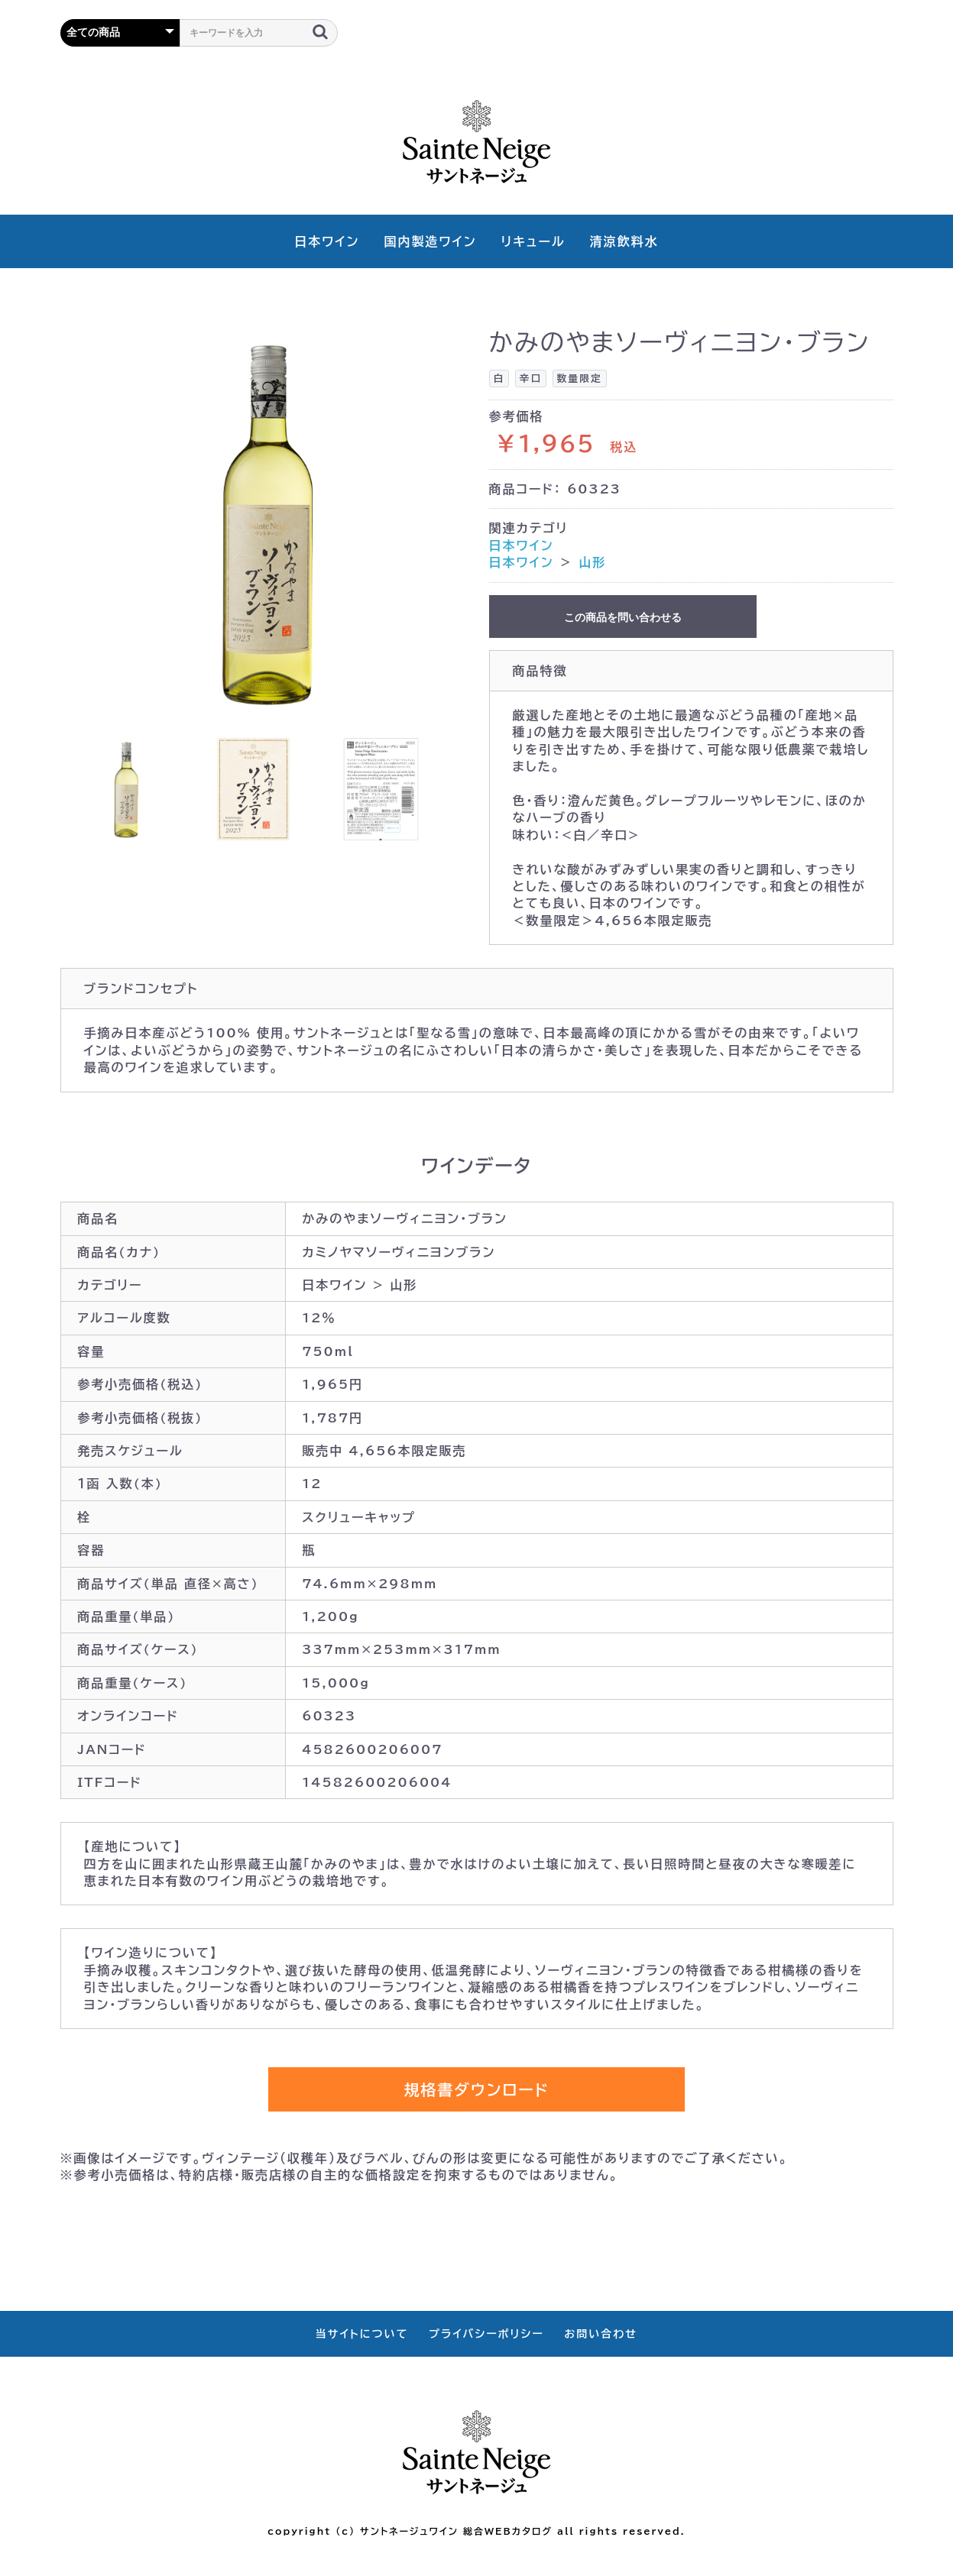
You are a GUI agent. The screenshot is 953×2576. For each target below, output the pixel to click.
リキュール (533, 241)
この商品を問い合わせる (623, 617)
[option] (269, 522)
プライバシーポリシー (486, 2333)
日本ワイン (326, 241)
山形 (592, 562)
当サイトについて (362, 2333)
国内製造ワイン (430, 241)
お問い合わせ (600, 2333)
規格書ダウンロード (476, 2089)
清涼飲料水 (624, 241)
